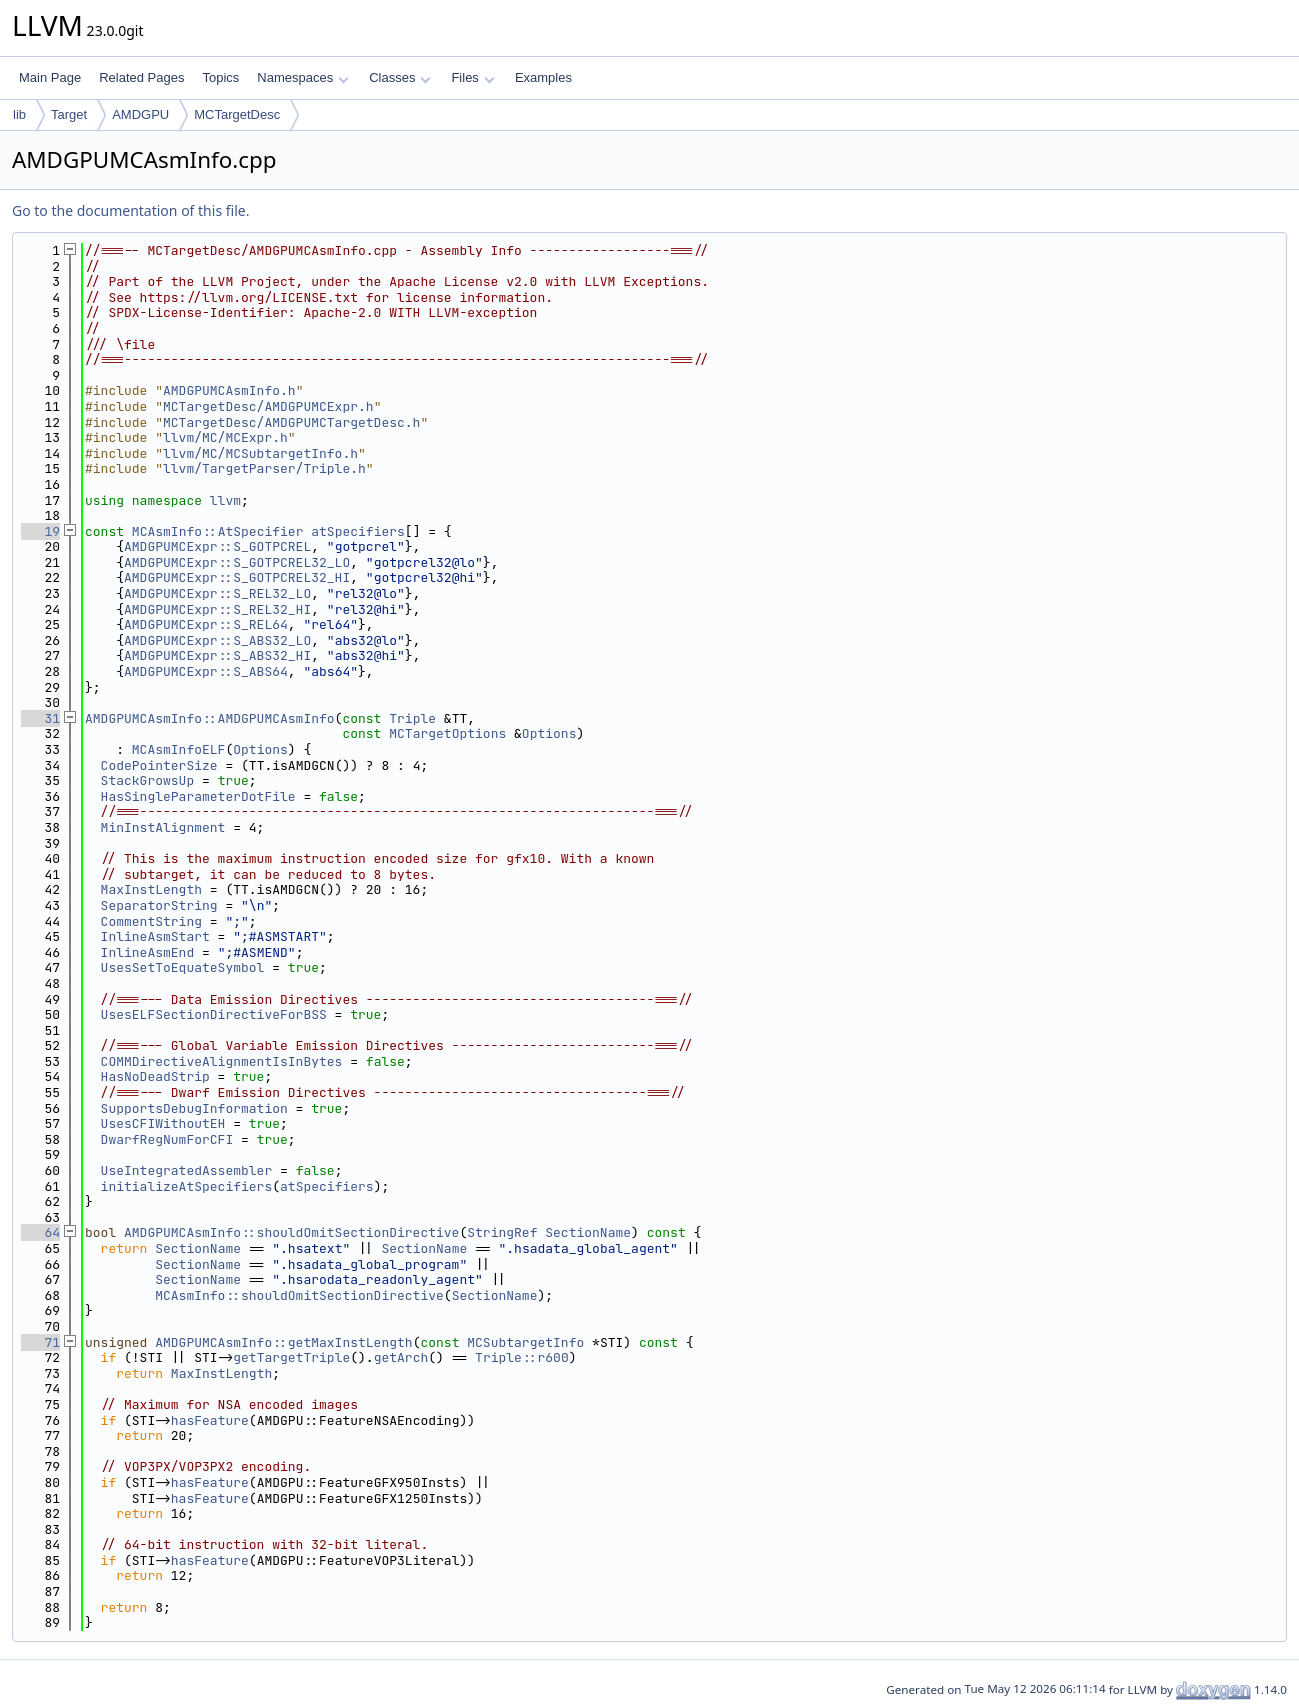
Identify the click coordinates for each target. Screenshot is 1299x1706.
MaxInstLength (151, 889)
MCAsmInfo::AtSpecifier (218, 531)
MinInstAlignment (163, 827)
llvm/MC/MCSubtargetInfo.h (260, 453)
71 (40, 1342)
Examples (543, 77)
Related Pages (141, 77)
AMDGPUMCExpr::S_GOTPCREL (217, 546)
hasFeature (210, 1420)
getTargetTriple (291, 1357)
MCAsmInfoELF (179, 749)
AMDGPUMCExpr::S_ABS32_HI (217, 655)
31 (40, 718)
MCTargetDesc (237, 114)
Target (69, 114)
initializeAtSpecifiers (187, 1186)
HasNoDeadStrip (155, 1076)
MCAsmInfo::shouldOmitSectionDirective (299, 1295)
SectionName (588, 1232)
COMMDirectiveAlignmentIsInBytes (222, 1061)
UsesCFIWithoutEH (163, 1123)
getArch (401, 1357)
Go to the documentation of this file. (130, 210)
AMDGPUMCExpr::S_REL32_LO (217, 593)
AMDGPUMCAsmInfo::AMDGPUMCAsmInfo (210, 718)
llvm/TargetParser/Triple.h (264, 468)
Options (549, 733)
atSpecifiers (358, 531)
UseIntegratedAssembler (187, 1170)
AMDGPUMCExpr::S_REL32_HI (217, 609)
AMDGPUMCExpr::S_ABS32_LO (217, 640)
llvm (225, 500)
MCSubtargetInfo (525, 1342)
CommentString (151, 921)
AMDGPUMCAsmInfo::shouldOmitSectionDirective (291, 1232)
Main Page (50, 77)
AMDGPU (140, 114)
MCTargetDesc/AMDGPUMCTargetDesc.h (291, 422)
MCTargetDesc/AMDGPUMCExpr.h (268, 406)
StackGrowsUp (148, 780)
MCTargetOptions (447, 733)
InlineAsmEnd (148, 952)
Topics (220, 77)
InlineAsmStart (155, 936)
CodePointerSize (159, 765)
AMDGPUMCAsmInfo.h (229, 390)
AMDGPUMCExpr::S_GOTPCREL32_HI (237, 577)
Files (472, 77)
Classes (400, 77)
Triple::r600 (522, 1357)
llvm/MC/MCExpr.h (225, 437)
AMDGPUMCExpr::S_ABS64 (206, 671)
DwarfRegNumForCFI (167, 1139)
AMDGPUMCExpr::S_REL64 (206, 624)
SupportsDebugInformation (194, 1108)
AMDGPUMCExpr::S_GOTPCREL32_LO (237, 562)
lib (19, 114)
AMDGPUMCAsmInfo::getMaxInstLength (283, 1342)
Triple (412, 718)
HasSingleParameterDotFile (198, 796)
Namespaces (302, 77)
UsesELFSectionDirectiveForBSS (214, 1014)
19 (40, 531)
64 (40, 1232)
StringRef (502, 1232)
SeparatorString (159, 905)
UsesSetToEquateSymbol (183, 967)
